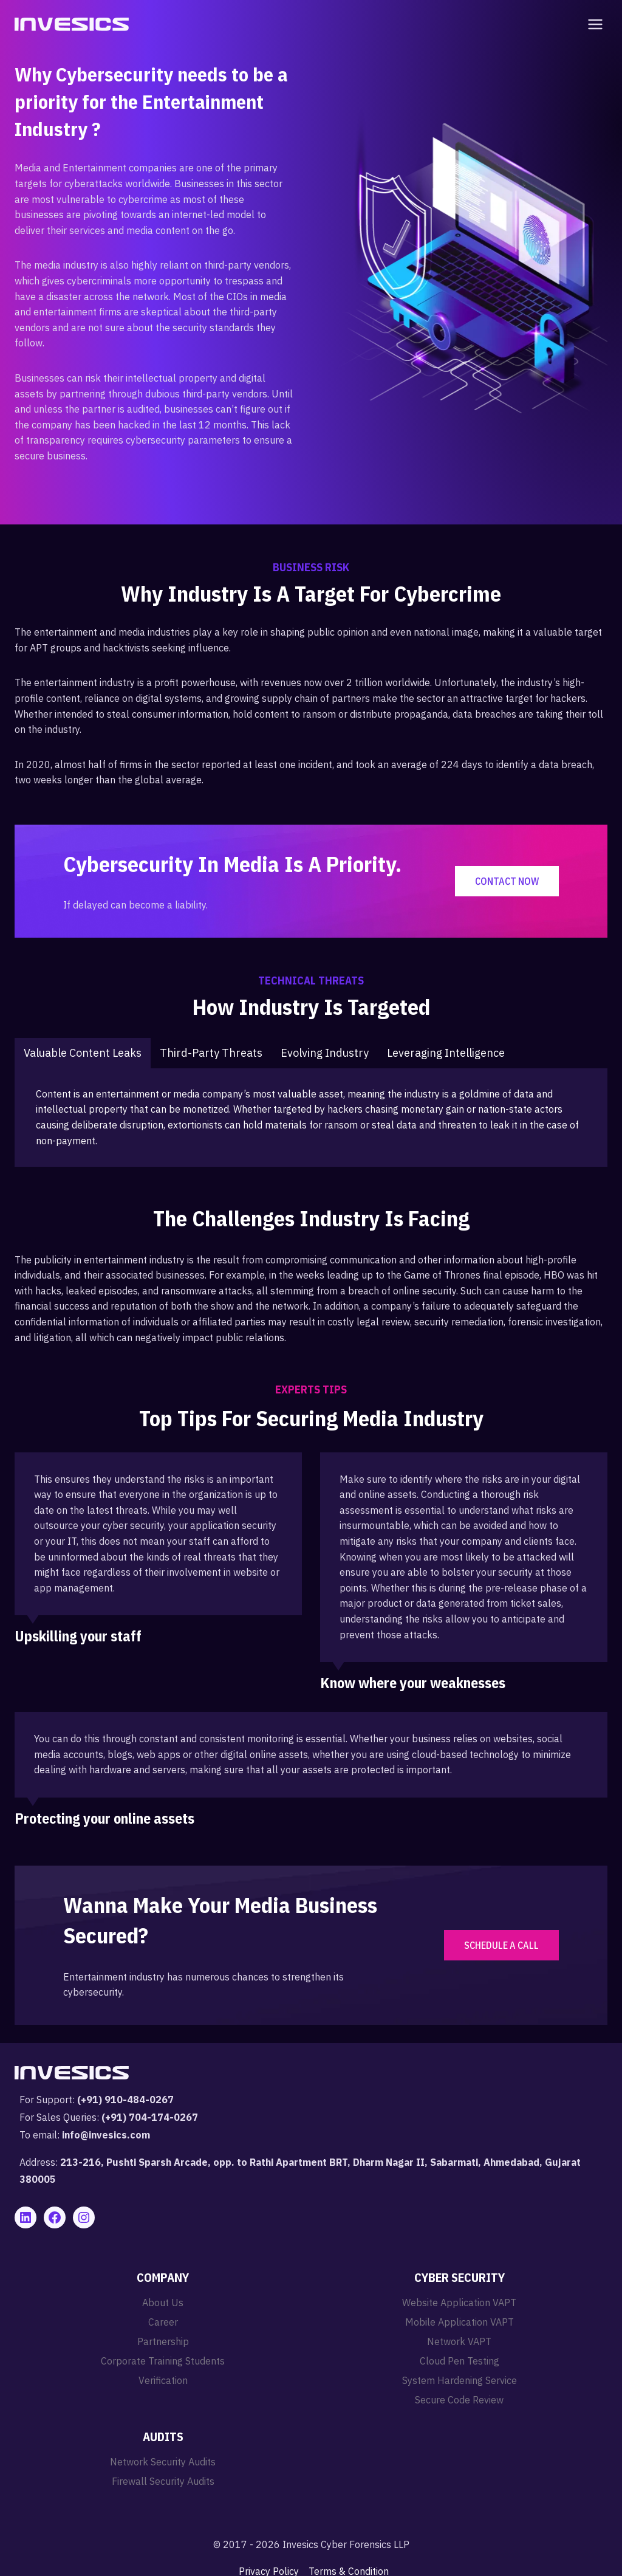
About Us (162, 2302)
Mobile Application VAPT (459, 2322)
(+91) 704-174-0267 (149, 2117)
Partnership (163, 2341)
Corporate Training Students (163, 2361)
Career (163, 2322)
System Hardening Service (459, 2380)
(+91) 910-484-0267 (125, 2099)
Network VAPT (459, 2341)
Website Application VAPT (459, 2302)
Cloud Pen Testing (459, 2361)
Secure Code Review (459, 2400)
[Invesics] (72, 24)
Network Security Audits (163, 2462)
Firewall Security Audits (163, 2481)
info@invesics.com (106, 2135)
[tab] (83, 1053)
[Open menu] (592, 24)
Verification (163, 2380)
